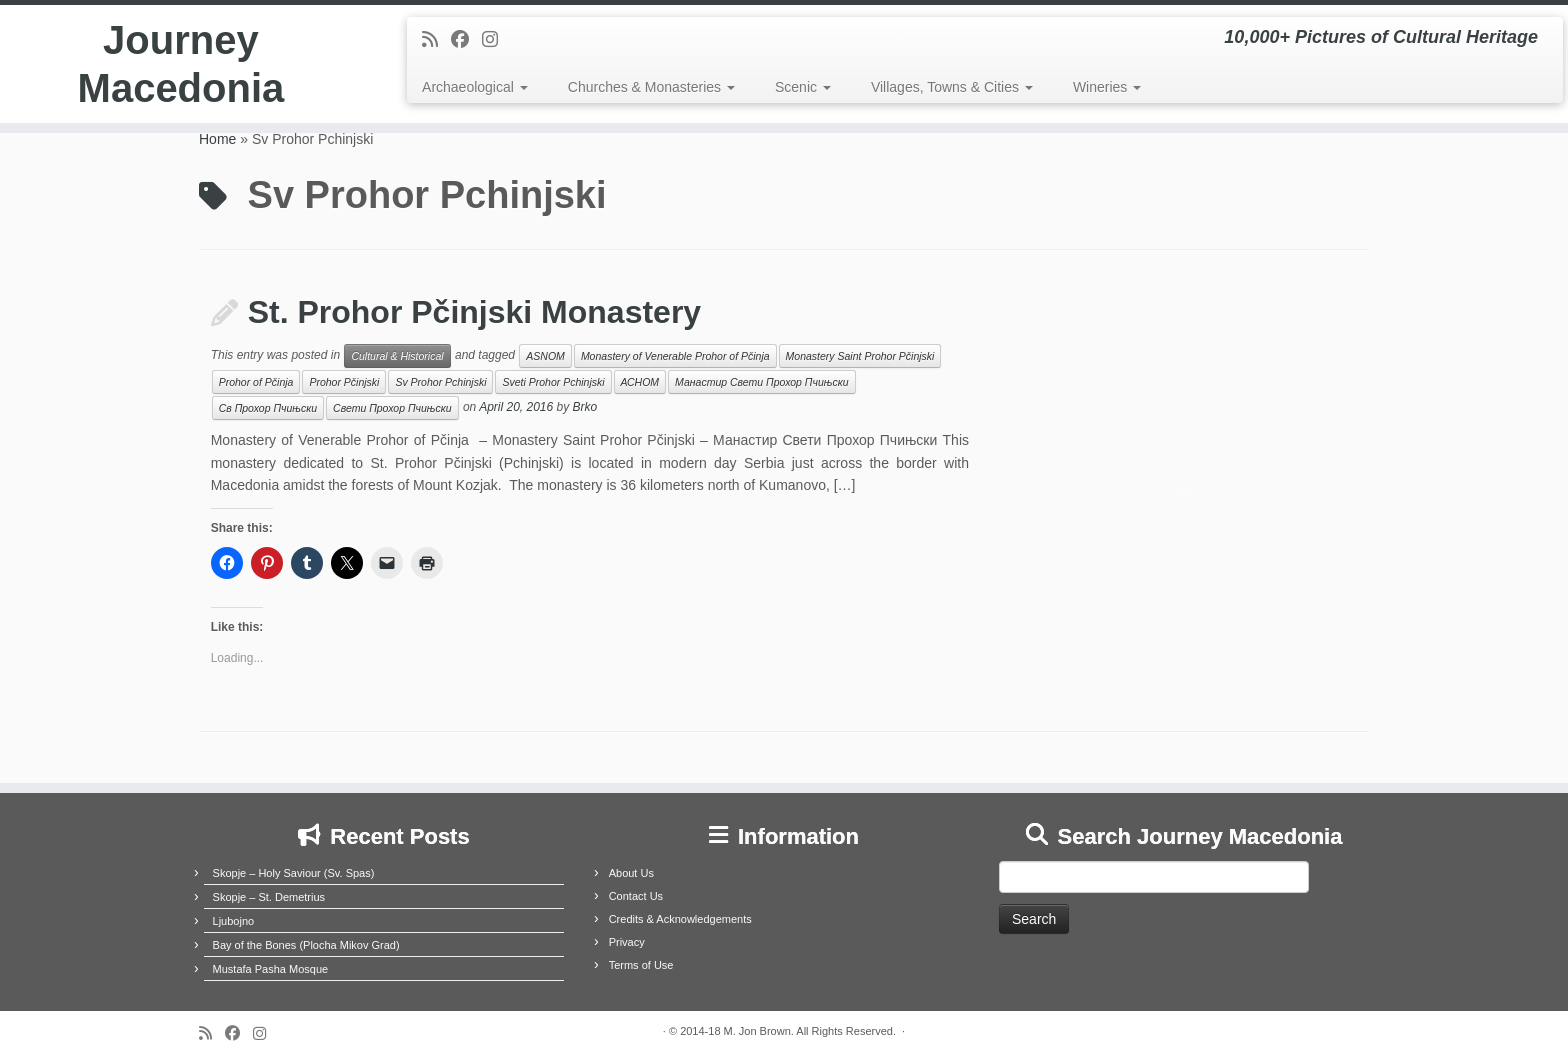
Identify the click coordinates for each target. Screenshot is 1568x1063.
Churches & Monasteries (651, 87)
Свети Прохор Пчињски (392, 408)
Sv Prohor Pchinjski (440, 382)
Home (217, 139)
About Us (631, 873)
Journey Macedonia (181, 64)
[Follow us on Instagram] (496, 40)
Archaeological (475, 87)
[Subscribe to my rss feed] (436, 40)
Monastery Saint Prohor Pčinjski (860, 356)
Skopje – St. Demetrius (269, 897)
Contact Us (636, 896)
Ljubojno (234, 921)
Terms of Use (641, 965)
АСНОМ (640, 382)
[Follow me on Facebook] (466, 40)
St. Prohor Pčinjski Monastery (474, 312)
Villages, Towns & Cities (952, 87)
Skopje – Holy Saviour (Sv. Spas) (294, 873)
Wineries (1107, 87)
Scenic (803, 87)
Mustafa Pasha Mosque (271, 969)
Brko (585, 408)
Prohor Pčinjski (344, 382)
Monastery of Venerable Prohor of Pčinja (675, 356)
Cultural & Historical (397, 356)
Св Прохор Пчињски (268, 408)
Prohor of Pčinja (256, 382)
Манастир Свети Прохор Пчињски (761, 382)
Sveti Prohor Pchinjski (553, 382)
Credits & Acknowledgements (680, 919)
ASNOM (545, 356)
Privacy (627, 942)
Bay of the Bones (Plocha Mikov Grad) (306, 945)
